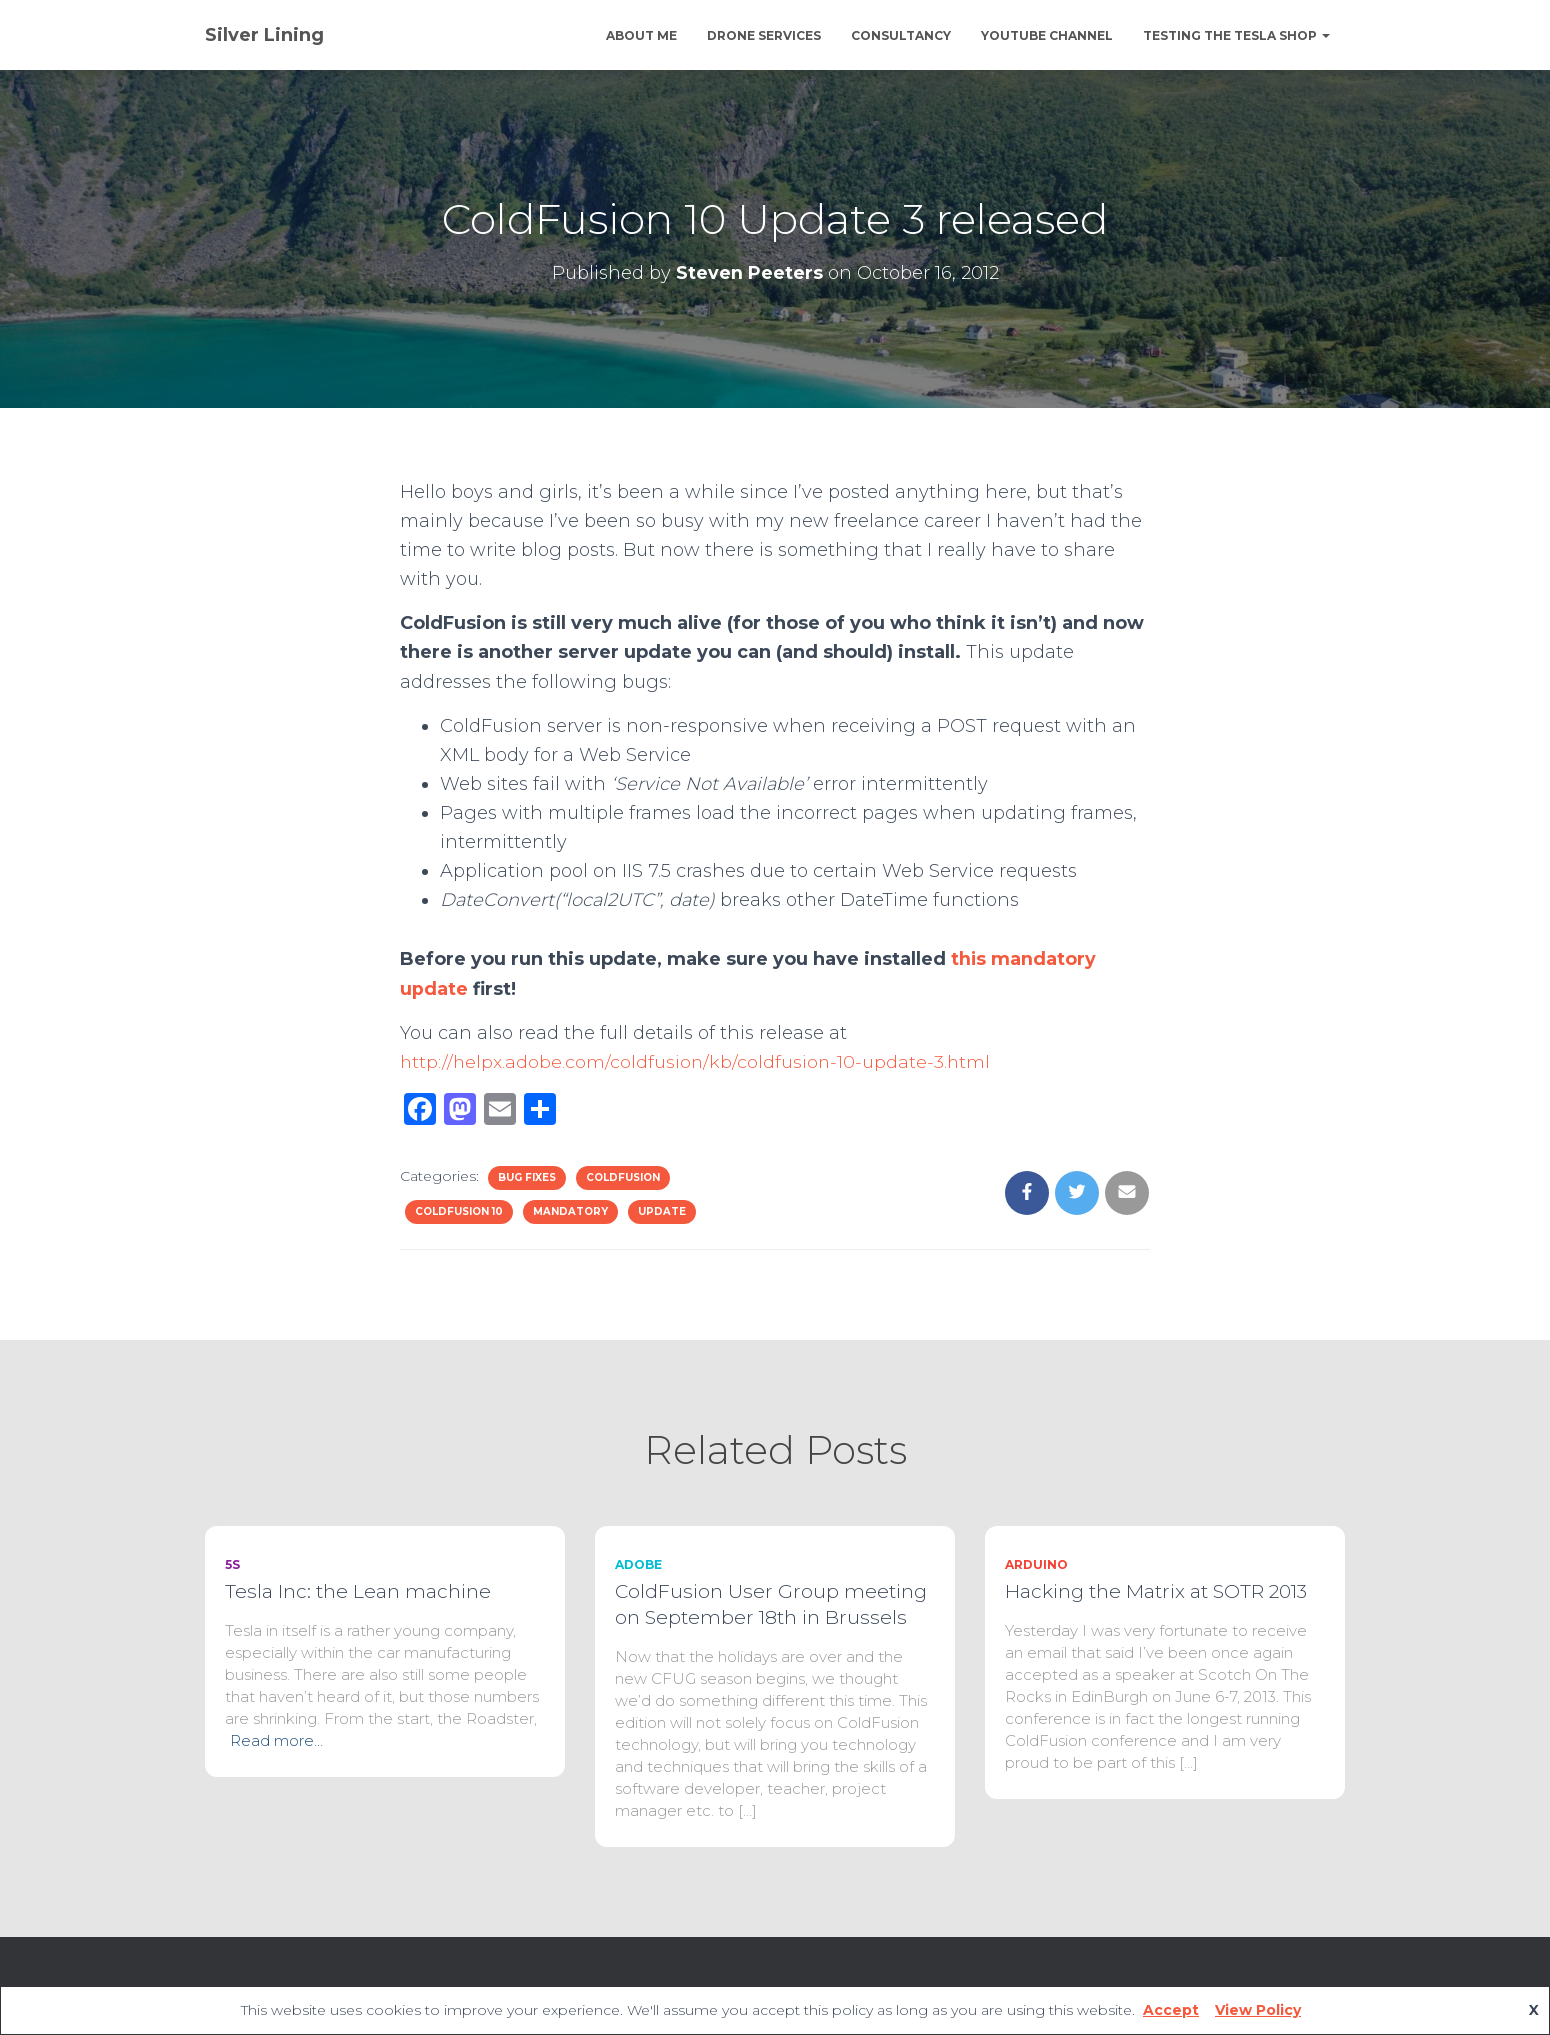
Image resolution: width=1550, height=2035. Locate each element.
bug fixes (527, 1177)
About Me (641, 35)
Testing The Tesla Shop (1236, 35)
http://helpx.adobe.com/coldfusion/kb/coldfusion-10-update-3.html (697, 1062)
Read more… (276, 1740)
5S (232, 1564)
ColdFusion (623, 1177)
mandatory (570, 1211)
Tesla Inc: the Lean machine (358, 1591)
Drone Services (764, 35)
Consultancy (901, 35)
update (662, 1211)
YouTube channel (1047, 35)
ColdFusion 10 (459, 1211)
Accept (1171, 2010)
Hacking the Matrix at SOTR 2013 (1156, 1591)
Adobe (638, 1564)
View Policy (1258, 2010)
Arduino (1036, 1564)
